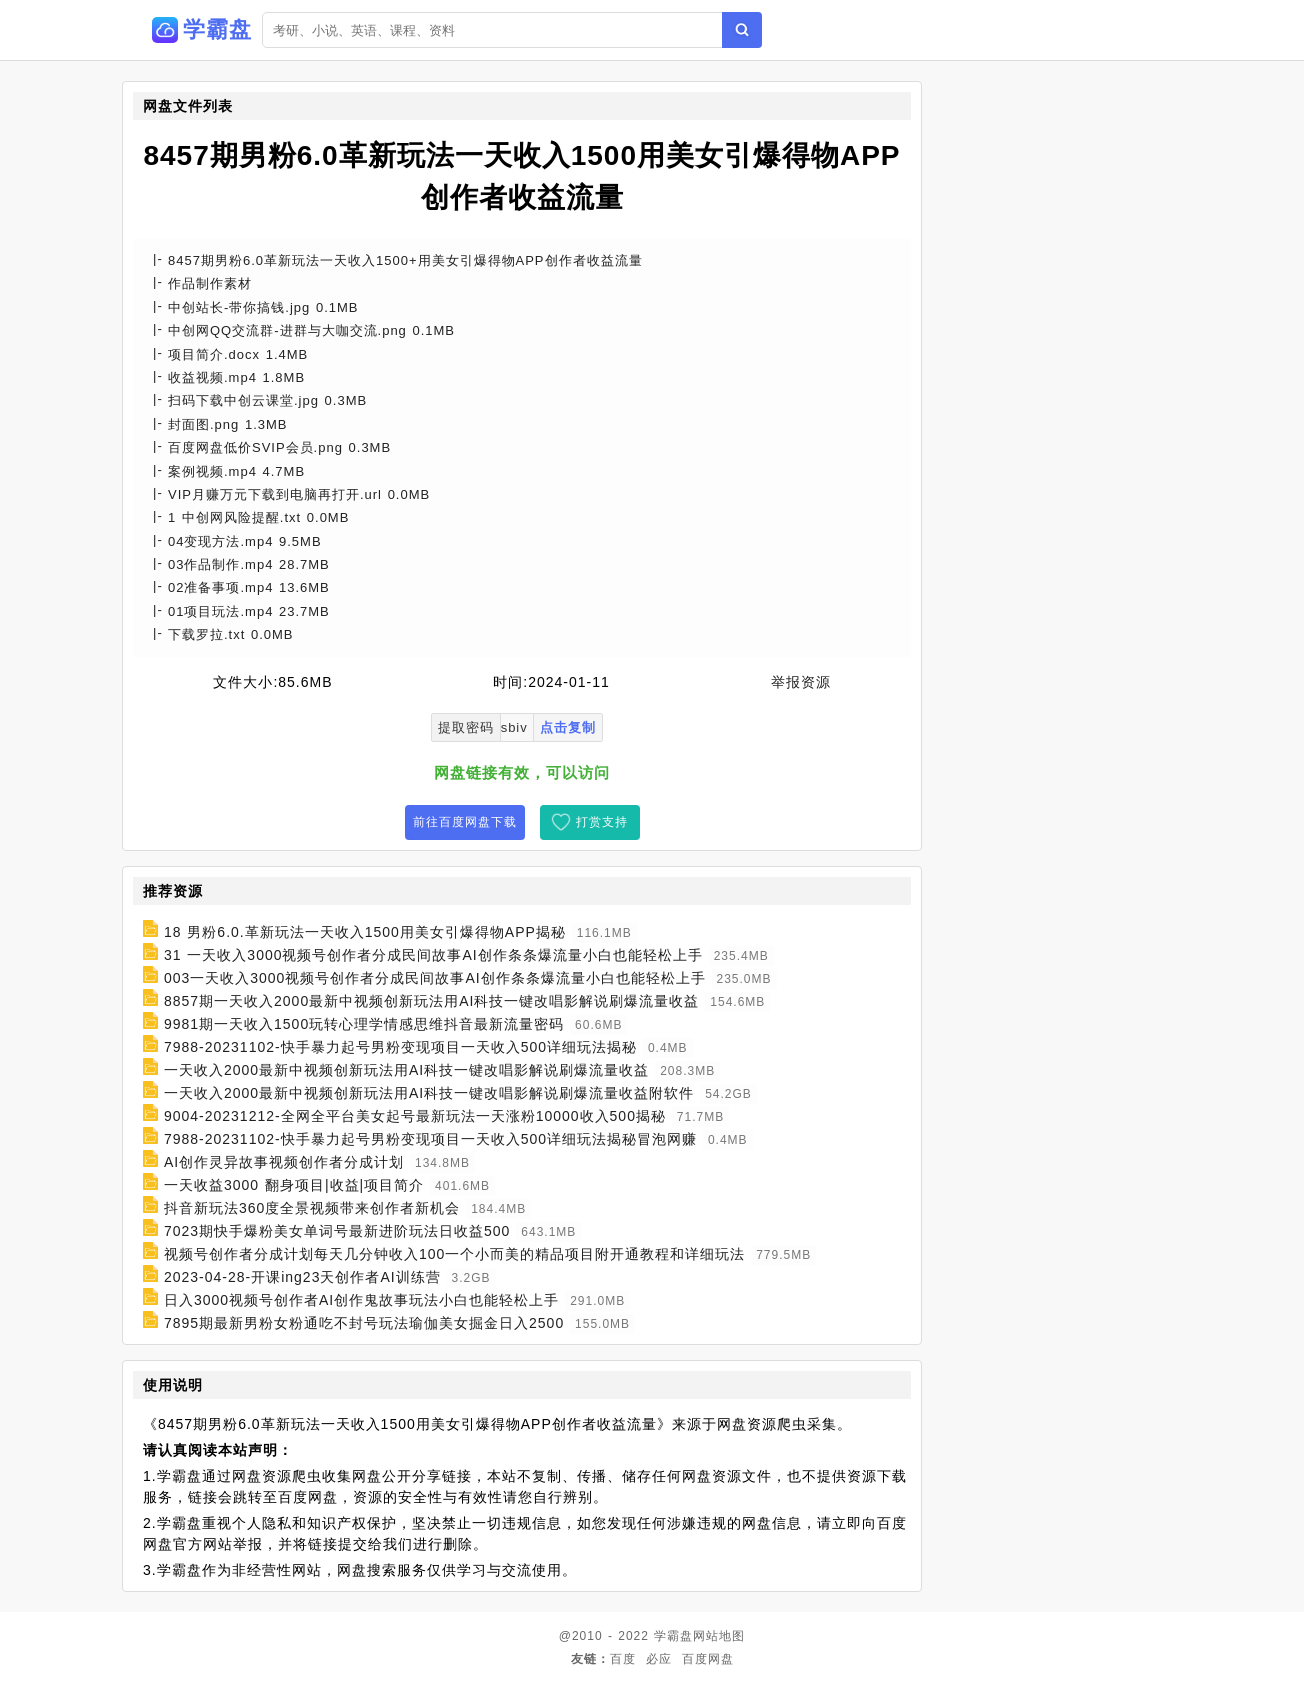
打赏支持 (602, 822)
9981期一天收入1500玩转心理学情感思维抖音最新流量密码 (364, 1024)
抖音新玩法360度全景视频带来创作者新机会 (312, 1208)
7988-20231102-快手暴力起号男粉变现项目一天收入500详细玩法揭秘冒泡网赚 (430, 1139)
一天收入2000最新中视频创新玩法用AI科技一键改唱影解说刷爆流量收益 (406, 1070)
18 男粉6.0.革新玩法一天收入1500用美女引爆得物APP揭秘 (365, 932)
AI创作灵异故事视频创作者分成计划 (284, 1162)
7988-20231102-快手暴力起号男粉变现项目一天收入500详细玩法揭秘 (400, 1047)
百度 (623, 1659)
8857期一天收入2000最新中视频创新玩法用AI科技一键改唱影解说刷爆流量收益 (432, 1001)
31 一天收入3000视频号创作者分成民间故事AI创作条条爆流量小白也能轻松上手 (433, 955)
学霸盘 (673, 1636)
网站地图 (719, 1636)
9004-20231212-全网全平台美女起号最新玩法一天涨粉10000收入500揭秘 (415, 1116)
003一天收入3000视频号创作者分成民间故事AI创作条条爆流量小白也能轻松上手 (435, 978)
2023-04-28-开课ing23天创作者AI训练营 (302, 1277)
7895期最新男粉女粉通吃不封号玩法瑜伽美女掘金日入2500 (364, 1323)
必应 (659, 1659)
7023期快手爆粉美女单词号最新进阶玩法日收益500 (337, 1231)
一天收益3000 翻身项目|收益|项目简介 (294, 1185)
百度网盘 (708, 1659)
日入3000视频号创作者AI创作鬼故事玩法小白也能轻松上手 (361, 1300)
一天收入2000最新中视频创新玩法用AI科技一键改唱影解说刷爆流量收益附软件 (429, 1093)
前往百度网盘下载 (465, 822)
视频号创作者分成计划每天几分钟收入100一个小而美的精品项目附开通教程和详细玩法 (454, 1254)
